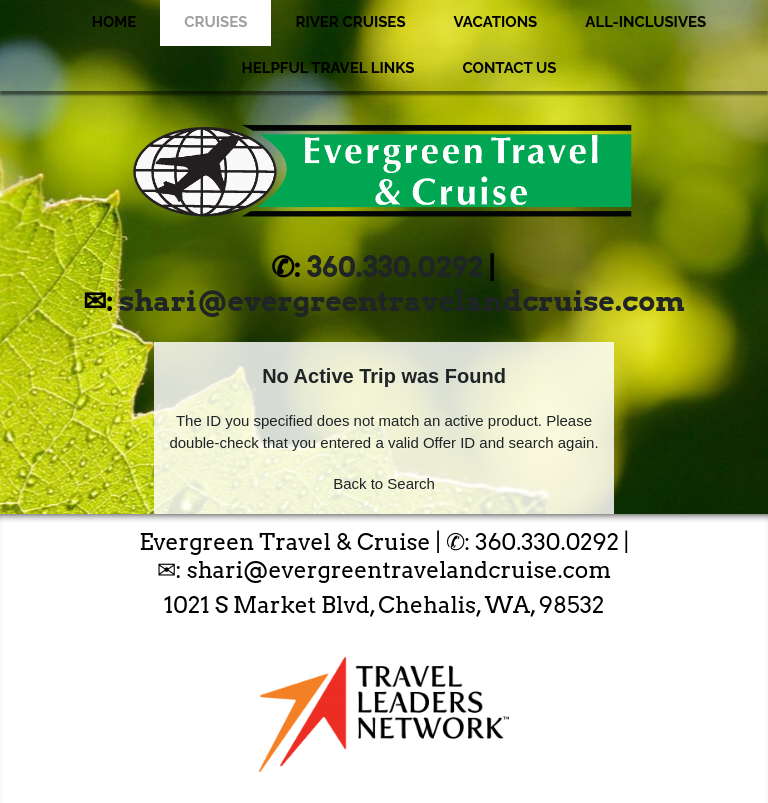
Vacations (496, 22)
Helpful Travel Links (328, 68)
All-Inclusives (645, 22)
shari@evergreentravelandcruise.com (401, 301)
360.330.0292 (395, 267)
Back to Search (384, 483)
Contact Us (509, 68)
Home (114, 22)
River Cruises (350, 22)
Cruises (215, 22)
